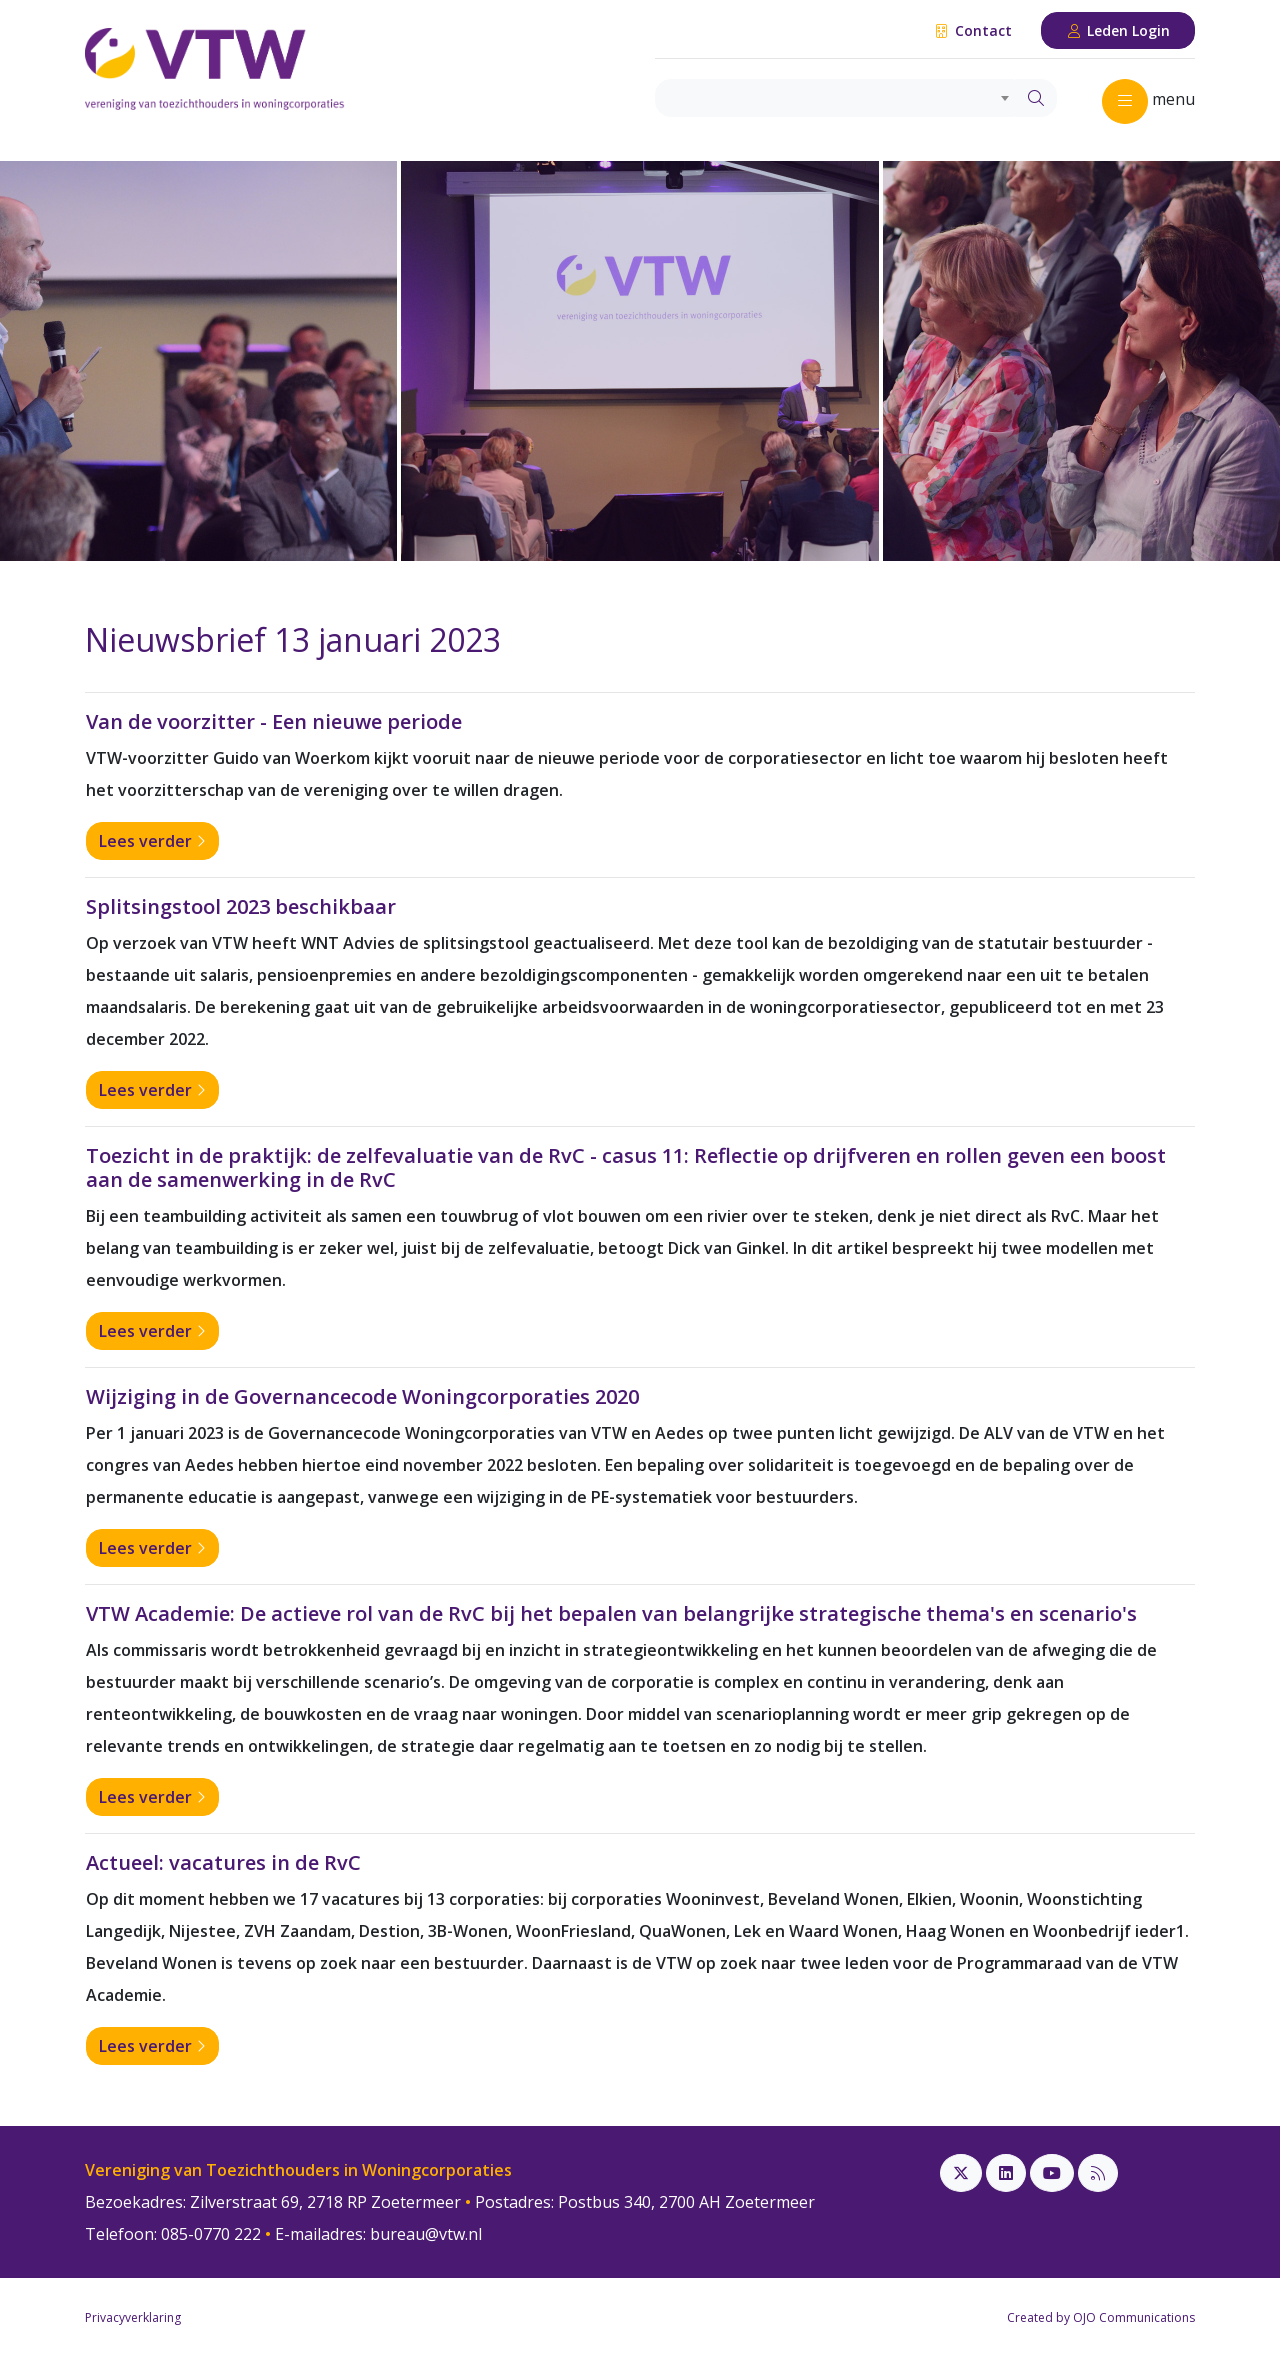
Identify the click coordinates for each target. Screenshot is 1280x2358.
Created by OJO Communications (1101, 2317)
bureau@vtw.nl (426, 2234)
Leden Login (1118, 30)
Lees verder (152, 841)
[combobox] (835, 98)
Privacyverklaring (133, 2317)
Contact (972, 30)
